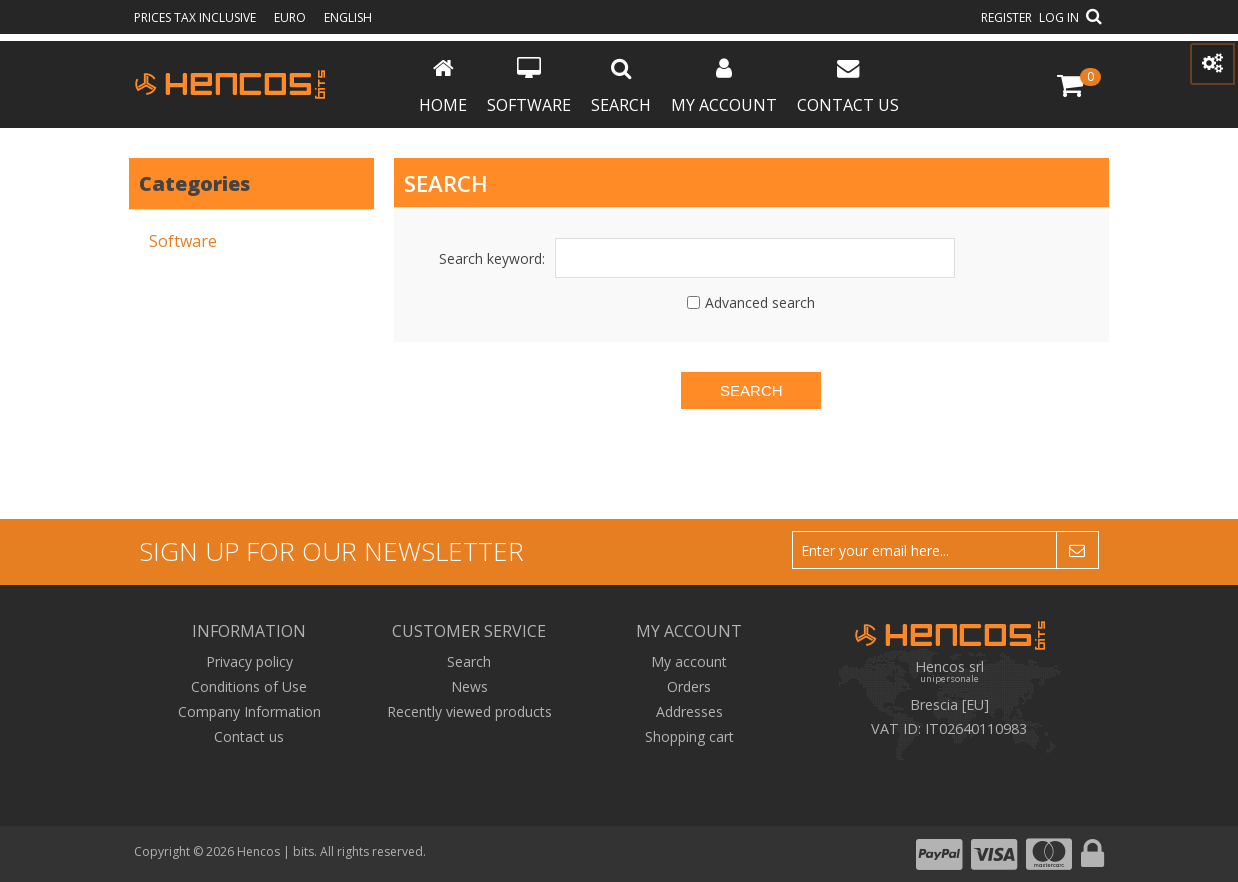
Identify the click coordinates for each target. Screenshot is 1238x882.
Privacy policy (249, 661)
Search (621, 86)
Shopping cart (689, 736)
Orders (689, 686)
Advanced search (760, 302)
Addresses (689, 711)
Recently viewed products (469, 711)
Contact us (848, 86)
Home (443, 86)
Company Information (249, 711)
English (348, 17)
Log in (1059, 17)
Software (529, 86)
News (469, 686)
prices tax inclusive (196, 17)
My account (724, 86)
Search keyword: (492, 258)
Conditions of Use (249, 686)
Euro (291, 17)
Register (1006, 17)
